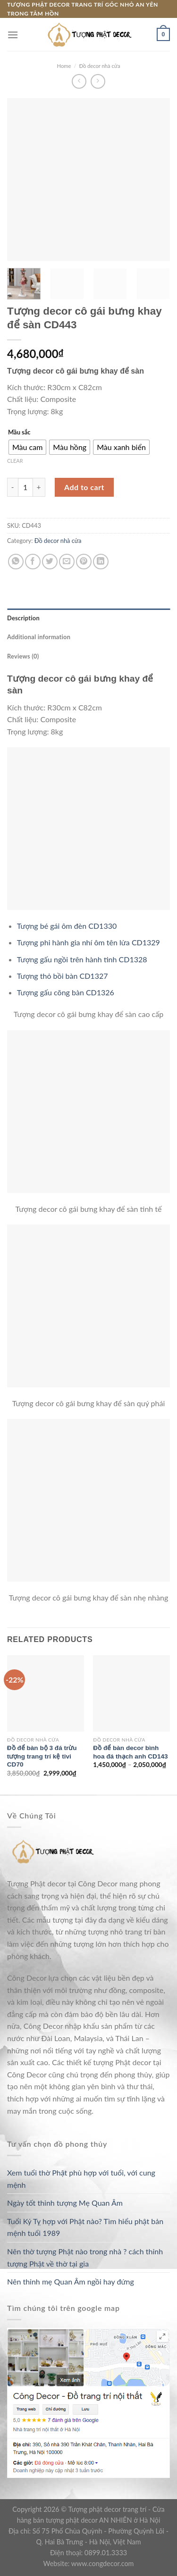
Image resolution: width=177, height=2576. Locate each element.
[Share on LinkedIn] (101, 561)
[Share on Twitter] (50, 561)
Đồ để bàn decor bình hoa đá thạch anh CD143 (130, 1752)
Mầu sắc (19, 432)
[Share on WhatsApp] (16, 561)
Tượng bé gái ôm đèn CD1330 (67, 925)
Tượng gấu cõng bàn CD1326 (65, 992)
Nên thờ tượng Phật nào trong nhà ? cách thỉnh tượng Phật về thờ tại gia (85, 2257)
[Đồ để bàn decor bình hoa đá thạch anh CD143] (131, 1693)
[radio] (27, 447)
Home (64, 66)
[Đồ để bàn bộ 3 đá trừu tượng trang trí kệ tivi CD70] (45, 1693)
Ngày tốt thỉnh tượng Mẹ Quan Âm (65, 2202)
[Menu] (12, 34)
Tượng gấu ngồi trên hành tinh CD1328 (82, 959)
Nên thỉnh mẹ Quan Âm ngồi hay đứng (70, 2281)
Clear (15, 461)
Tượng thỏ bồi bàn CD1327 (62, 975)
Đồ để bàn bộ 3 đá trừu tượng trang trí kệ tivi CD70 (42, 1756)
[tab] (88, 618)
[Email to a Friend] (67, 561)
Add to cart (84, 487)
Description (23, 618)
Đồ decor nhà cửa (99, 66)
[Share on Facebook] (33, 561)
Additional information (38, 637)
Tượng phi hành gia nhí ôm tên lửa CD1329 (88, 942)
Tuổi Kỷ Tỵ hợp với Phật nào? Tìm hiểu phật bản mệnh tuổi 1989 (85, 2227)
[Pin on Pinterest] (84, 561)
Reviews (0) (23, 656)
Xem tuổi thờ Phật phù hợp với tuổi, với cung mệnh (81, 2178)
